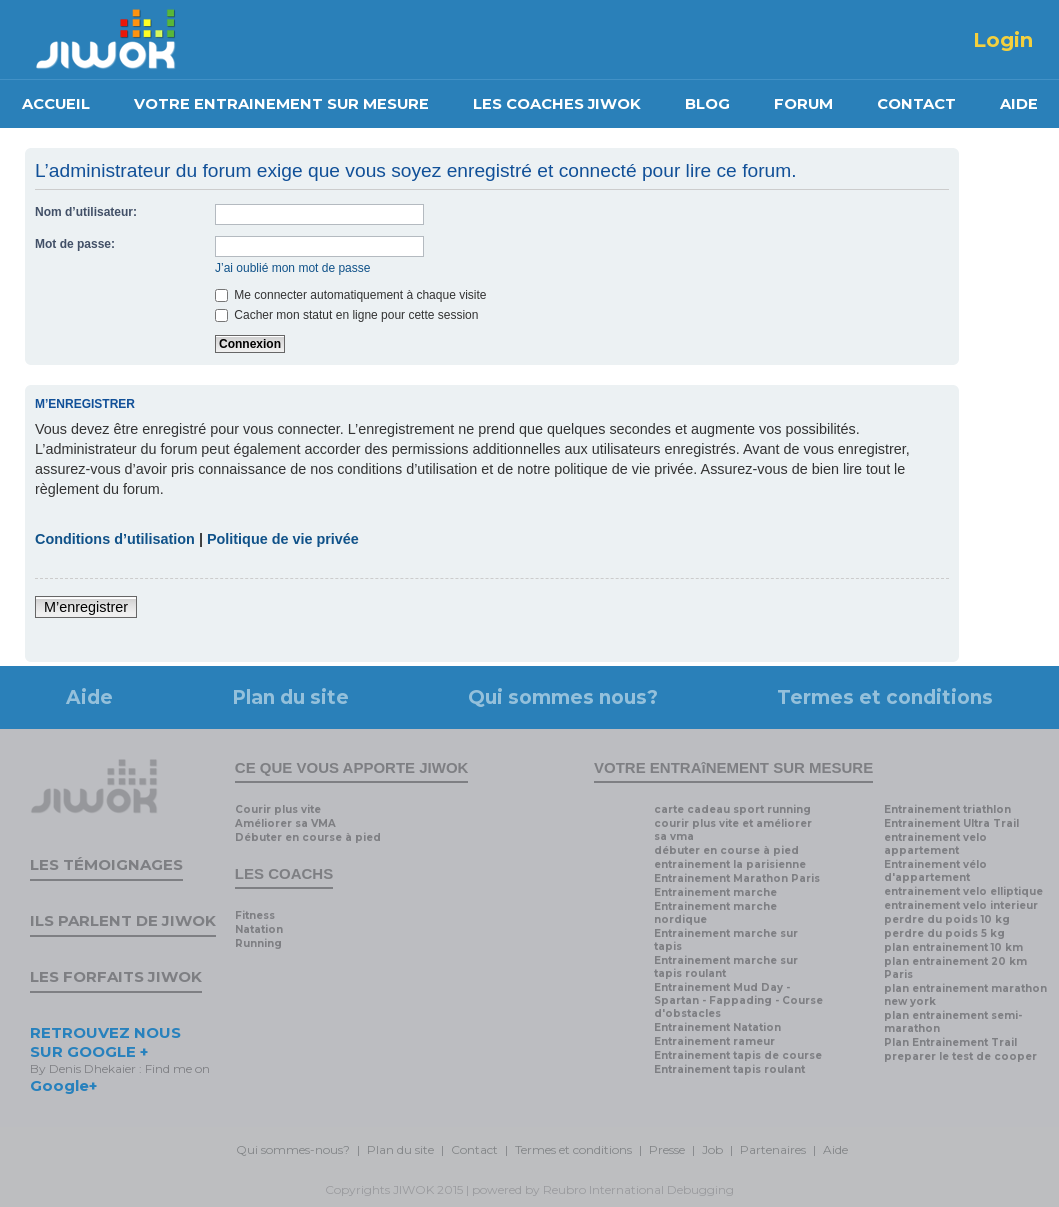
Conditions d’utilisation (115, 539)
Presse (667, 1149)
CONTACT (916, 104)
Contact (474, 1149)
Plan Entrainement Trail (950, 1042)
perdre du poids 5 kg (944, 933)
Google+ (63, 1085)
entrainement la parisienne (730, 864)
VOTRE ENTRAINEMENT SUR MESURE (281, 104)
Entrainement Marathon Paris (737, 878)
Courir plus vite (278, 809)
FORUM (803, 104)
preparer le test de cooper (960, 1056)
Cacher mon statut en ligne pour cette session (346, 315)
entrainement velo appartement (935, 844)
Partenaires (773, 1149)
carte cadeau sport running (732, 809)
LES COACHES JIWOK (557, 104)
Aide (89, 697)
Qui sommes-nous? (293, 1149)
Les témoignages (106, 864)
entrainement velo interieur (961, 905)
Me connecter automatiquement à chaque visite (350, 295)
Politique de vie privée (283, 539)
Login (1003, 40)
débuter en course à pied (726, 850)
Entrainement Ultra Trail (951, 823)
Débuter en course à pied (308, 837)
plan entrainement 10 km (953, 947)
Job (712, 1149)
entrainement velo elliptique (963, 891)
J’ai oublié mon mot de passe (292, 268)
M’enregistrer (86, 607)
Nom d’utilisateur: (86, 212)
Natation (259, 929)
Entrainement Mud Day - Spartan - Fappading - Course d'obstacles (738, 1000)
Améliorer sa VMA (285, 823)
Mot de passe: (75, 244)
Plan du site (290, 697)
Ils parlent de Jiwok (123, 920)
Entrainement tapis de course (738, 1055)
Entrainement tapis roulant (729, 1069)
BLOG (707, 104)
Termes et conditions (885, 697)
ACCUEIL (56, 104)
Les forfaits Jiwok (116, 976)
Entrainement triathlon (947, 809)
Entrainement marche (715, 892)
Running (258, 943)
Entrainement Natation (717, 1027)
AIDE (1019, 104)
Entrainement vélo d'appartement (935, 871)
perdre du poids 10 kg (947, 919)
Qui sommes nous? (563, 697)
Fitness (255, 915)
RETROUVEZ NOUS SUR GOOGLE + (105, 1042)
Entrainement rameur (714, 1041)
